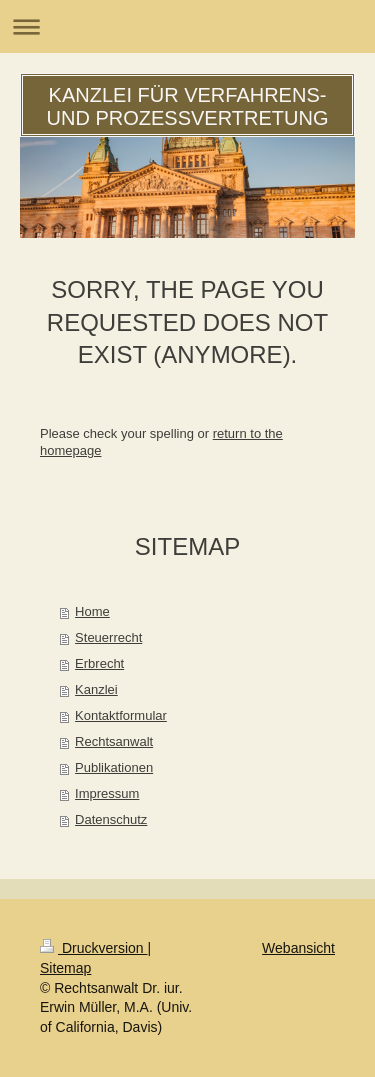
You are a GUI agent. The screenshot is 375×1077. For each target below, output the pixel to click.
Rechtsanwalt (114, 741)
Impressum (107, 793)
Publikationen (114, 767)
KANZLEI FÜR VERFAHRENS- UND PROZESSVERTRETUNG (188, 106)
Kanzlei (96, 689)
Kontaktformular (121, 715)
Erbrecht (99, 663)
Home (92, 611)
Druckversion (93, 948)
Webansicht (298, 948)
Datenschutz (111, 819)
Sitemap (65, 968)
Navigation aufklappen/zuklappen (187, 26)
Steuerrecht (108, 637)
